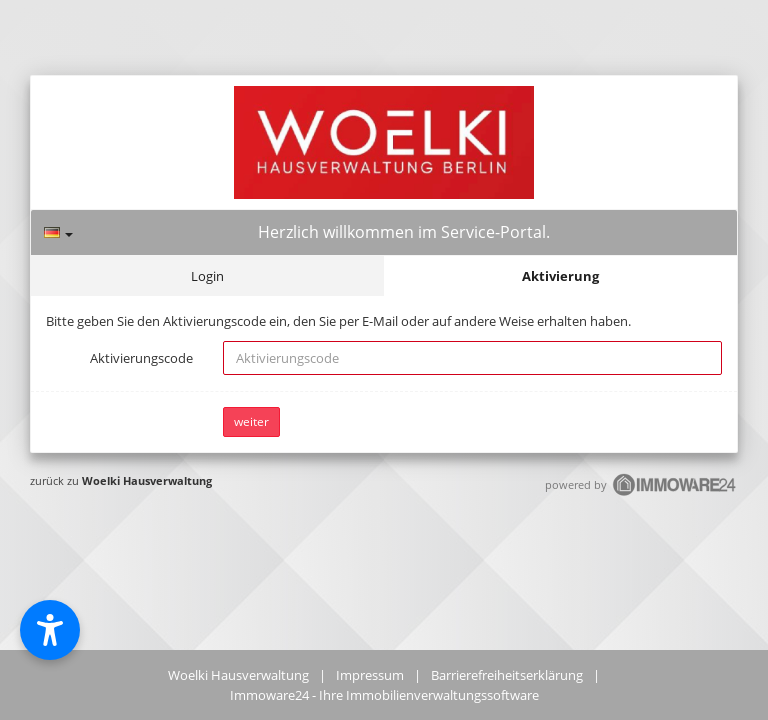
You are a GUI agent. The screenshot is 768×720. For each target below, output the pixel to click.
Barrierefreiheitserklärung (507, 675)
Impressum (370, 675)
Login (207, 276)
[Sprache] (58, 232)
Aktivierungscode (141, 358)
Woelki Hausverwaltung (147, 480)
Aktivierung (560, 276)
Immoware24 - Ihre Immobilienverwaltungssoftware (384, 695)
